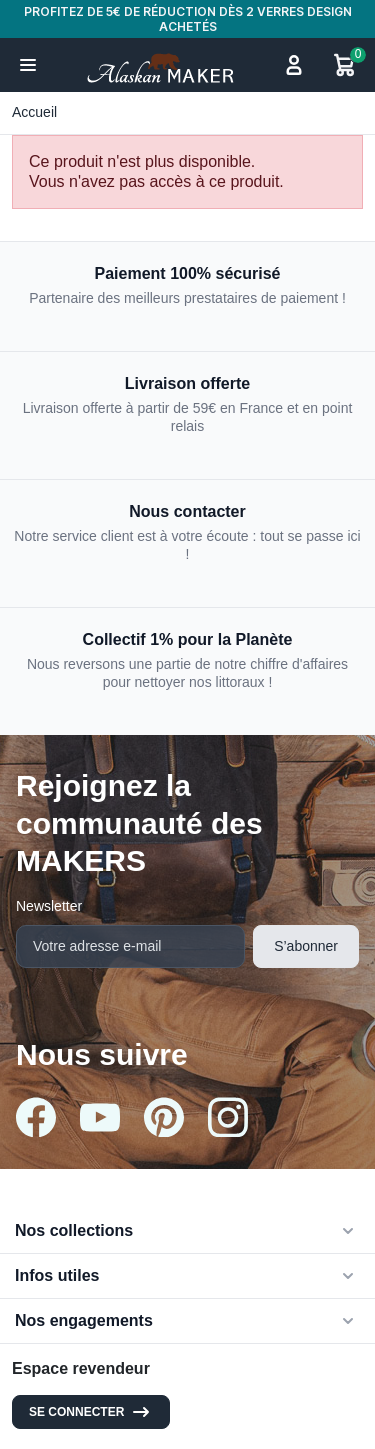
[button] (28, 65)
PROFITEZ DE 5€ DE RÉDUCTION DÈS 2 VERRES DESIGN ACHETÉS (188, 19)
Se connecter (91, 1412)
